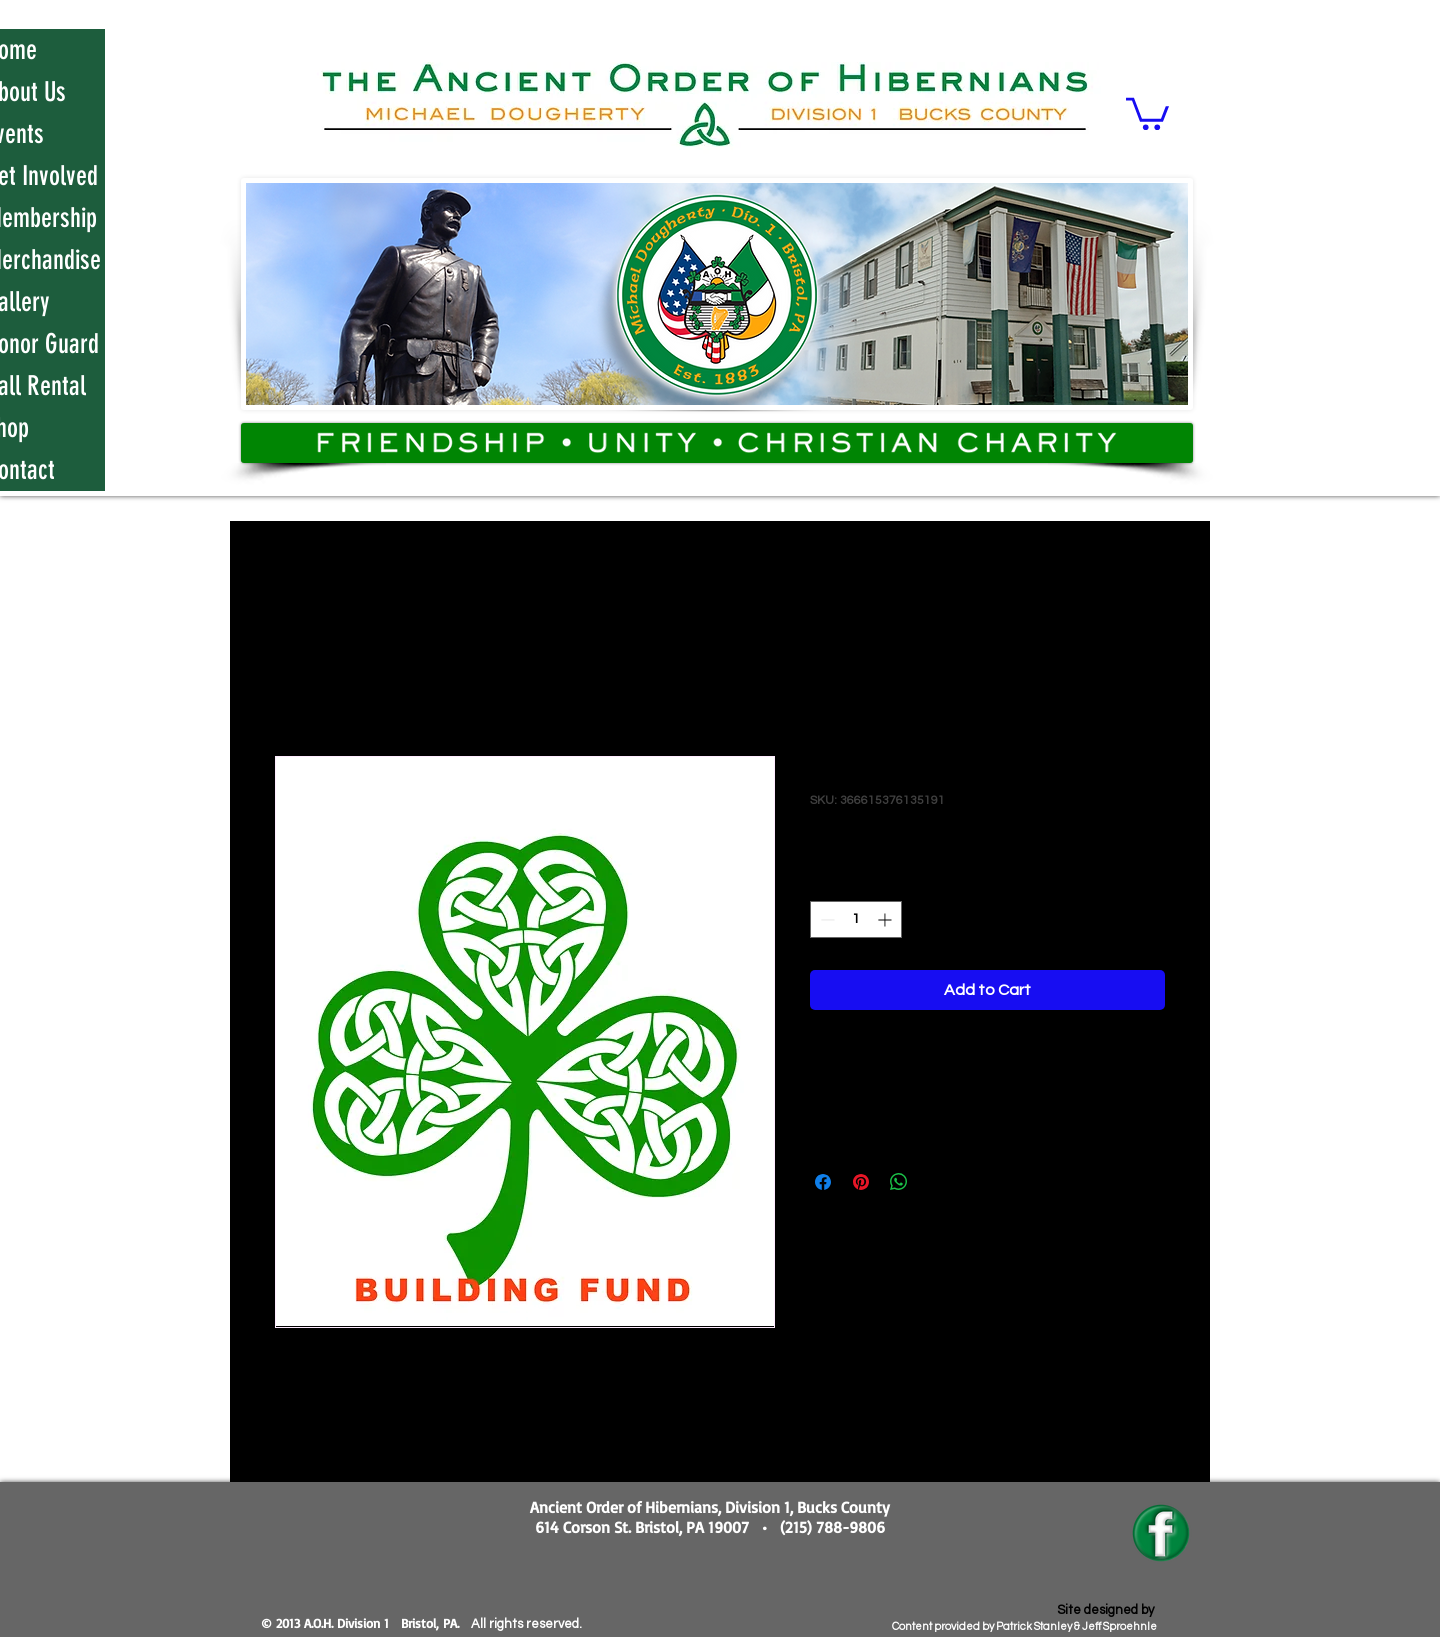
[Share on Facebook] (823, 1182)
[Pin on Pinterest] (861, 1182)
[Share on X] (937, 1182)
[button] (1147, 112)
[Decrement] (825, 919)
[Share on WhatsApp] (899, 1182)
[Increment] (886, 919)
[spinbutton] (856, 919)
